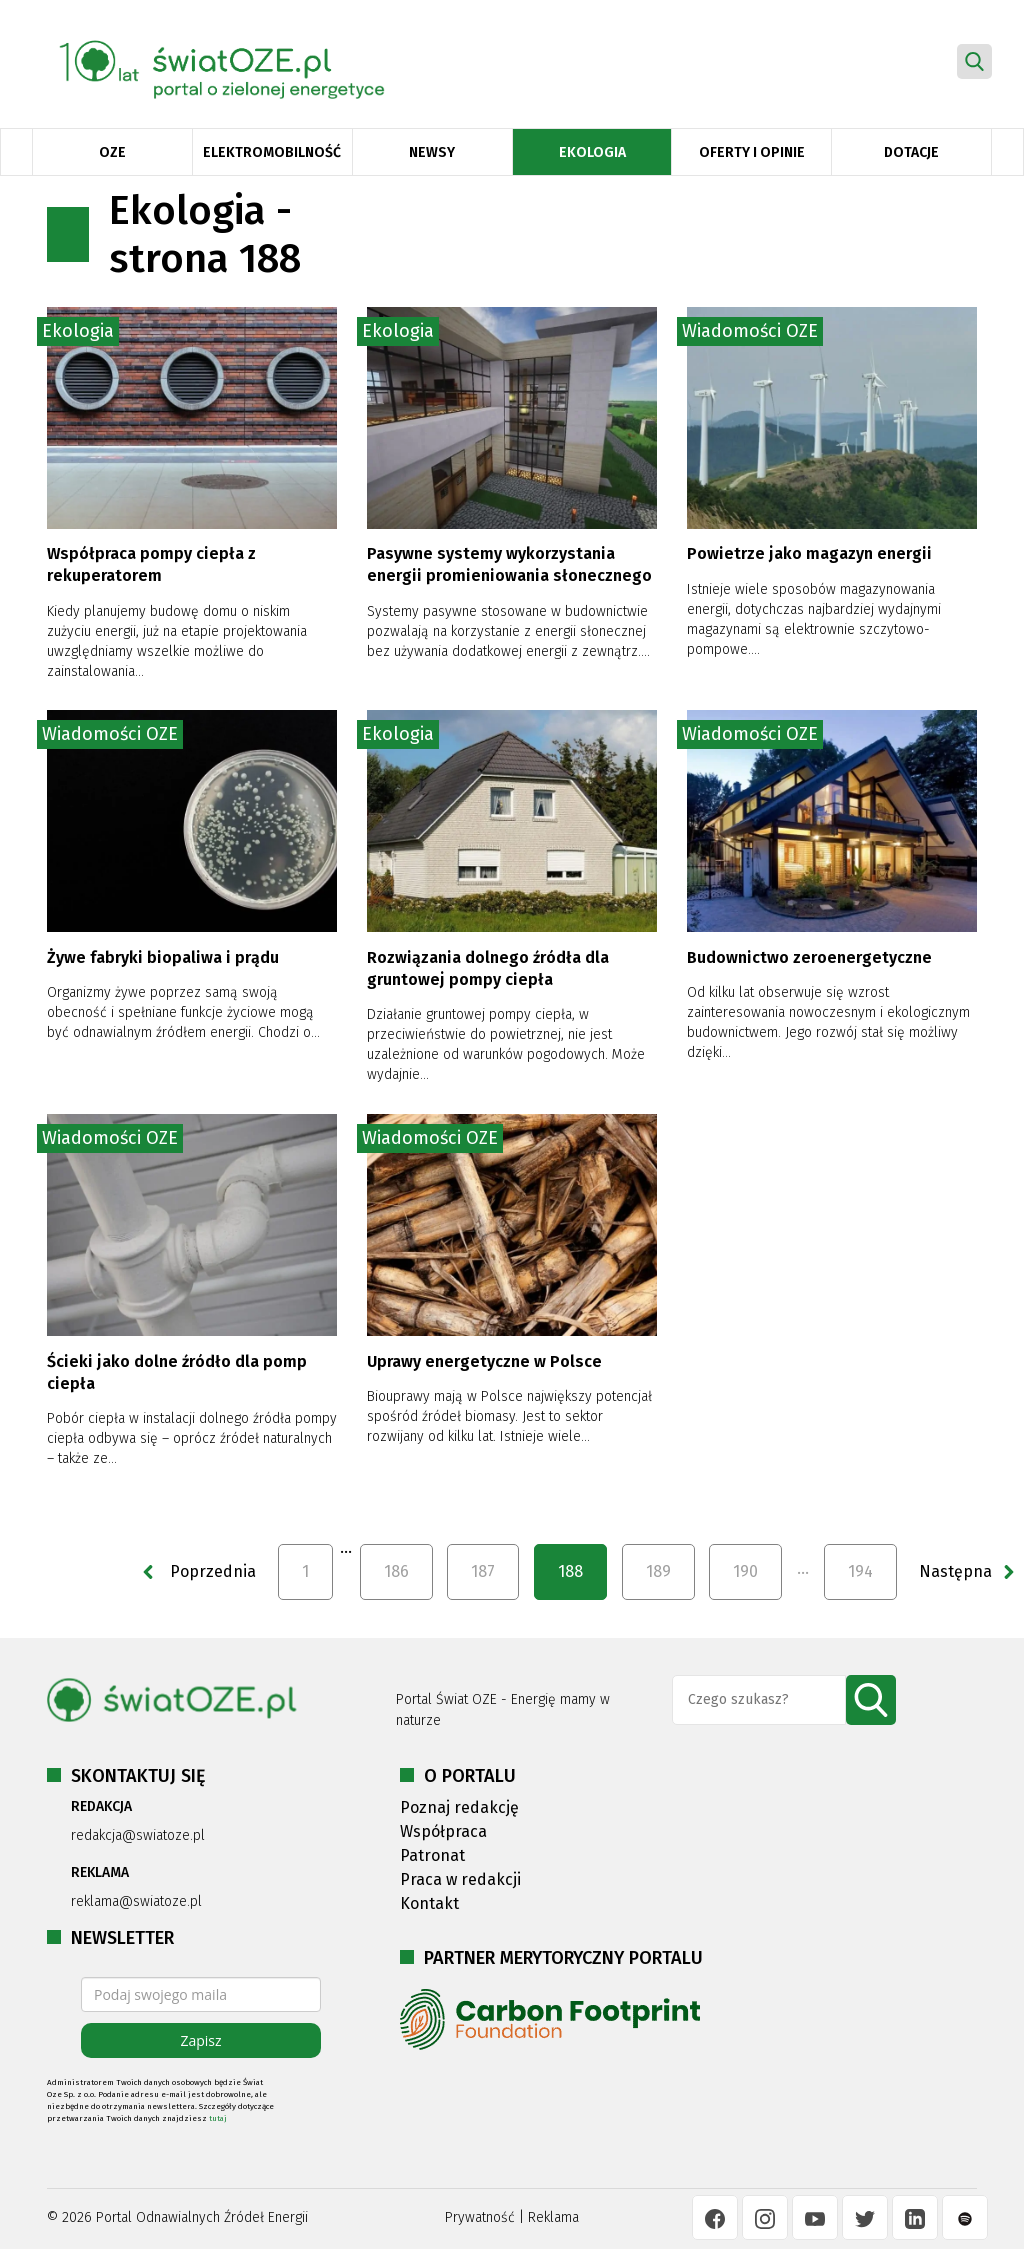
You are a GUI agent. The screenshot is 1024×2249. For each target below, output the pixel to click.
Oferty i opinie (752, 152)
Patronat (432, 1855)
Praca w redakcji (460, 1879)
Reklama (553, 2217)
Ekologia (592, 152)
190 (745, 1571)
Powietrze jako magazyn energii (809, 553)
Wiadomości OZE (750, 331)
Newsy (432, 152)
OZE (112, 152)
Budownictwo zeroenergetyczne (809, 957)
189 (658, 1571)
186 (396, 1571)
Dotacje (911, 152)
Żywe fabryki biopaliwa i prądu (163, 957)
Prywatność (480, 2217)
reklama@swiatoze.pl (136, 1901)
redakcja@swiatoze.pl (138, 1835)
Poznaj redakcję (459, 1807)
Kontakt (429, 1903)
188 (570, 1571)
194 (860, 1571)
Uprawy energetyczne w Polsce (484, 1361)
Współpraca (443, 1831)
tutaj (218, 2118)
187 (483, 1571)
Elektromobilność (272, 152)
